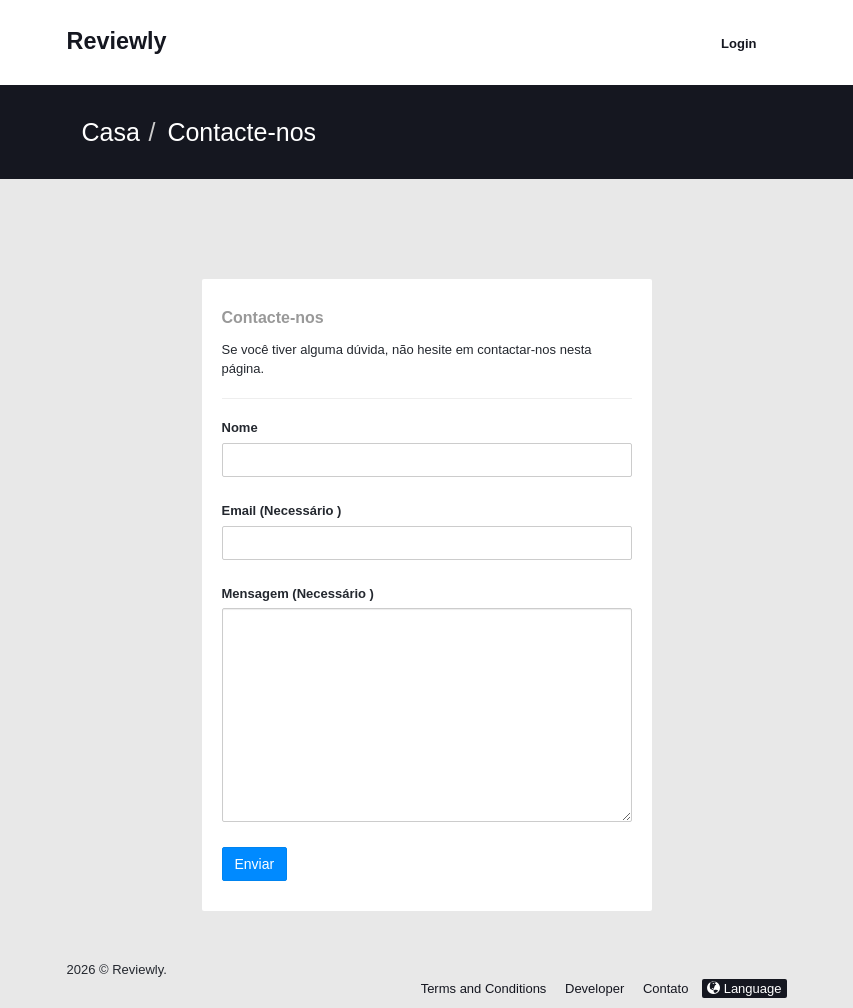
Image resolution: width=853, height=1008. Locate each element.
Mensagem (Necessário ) (298, 593)
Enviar (255, 864)
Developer (594, 988)
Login (738, 43)
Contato (667, 988)
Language (744, 988)
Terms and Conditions (484, 988)
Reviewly (117, 41)
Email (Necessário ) (282, 510)
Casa (111, 132)
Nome (240, 427)
